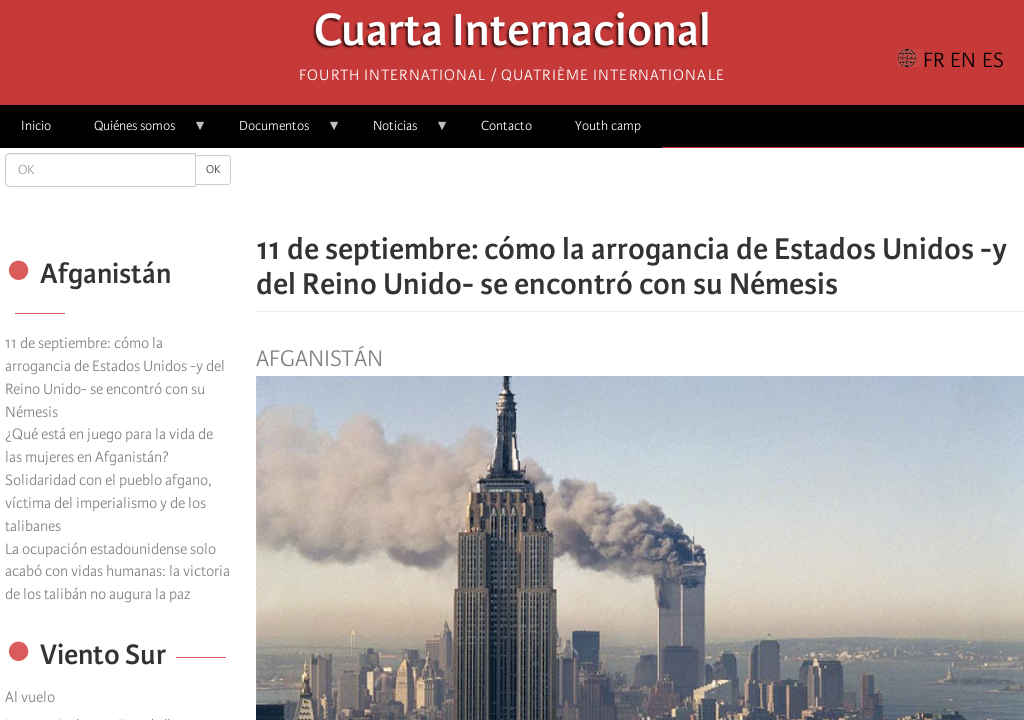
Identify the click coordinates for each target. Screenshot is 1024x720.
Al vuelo (30, 697)
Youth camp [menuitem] (608, 125)
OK (213, 169)
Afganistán (319, 359)
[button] (696, 190)
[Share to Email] (668, 190)
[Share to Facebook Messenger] (640, 190)
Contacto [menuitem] (506, 125)
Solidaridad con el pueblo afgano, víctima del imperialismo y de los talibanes (108, 503)
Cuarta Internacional (512, 35)
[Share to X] (612, 190)
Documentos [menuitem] (279, 132)
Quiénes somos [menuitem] (140, 132)
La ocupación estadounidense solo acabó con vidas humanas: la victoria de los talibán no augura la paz (117, 572)
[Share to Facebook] (584, 190)
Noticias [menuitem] (400, 132)
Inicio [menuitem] (36, 125)
